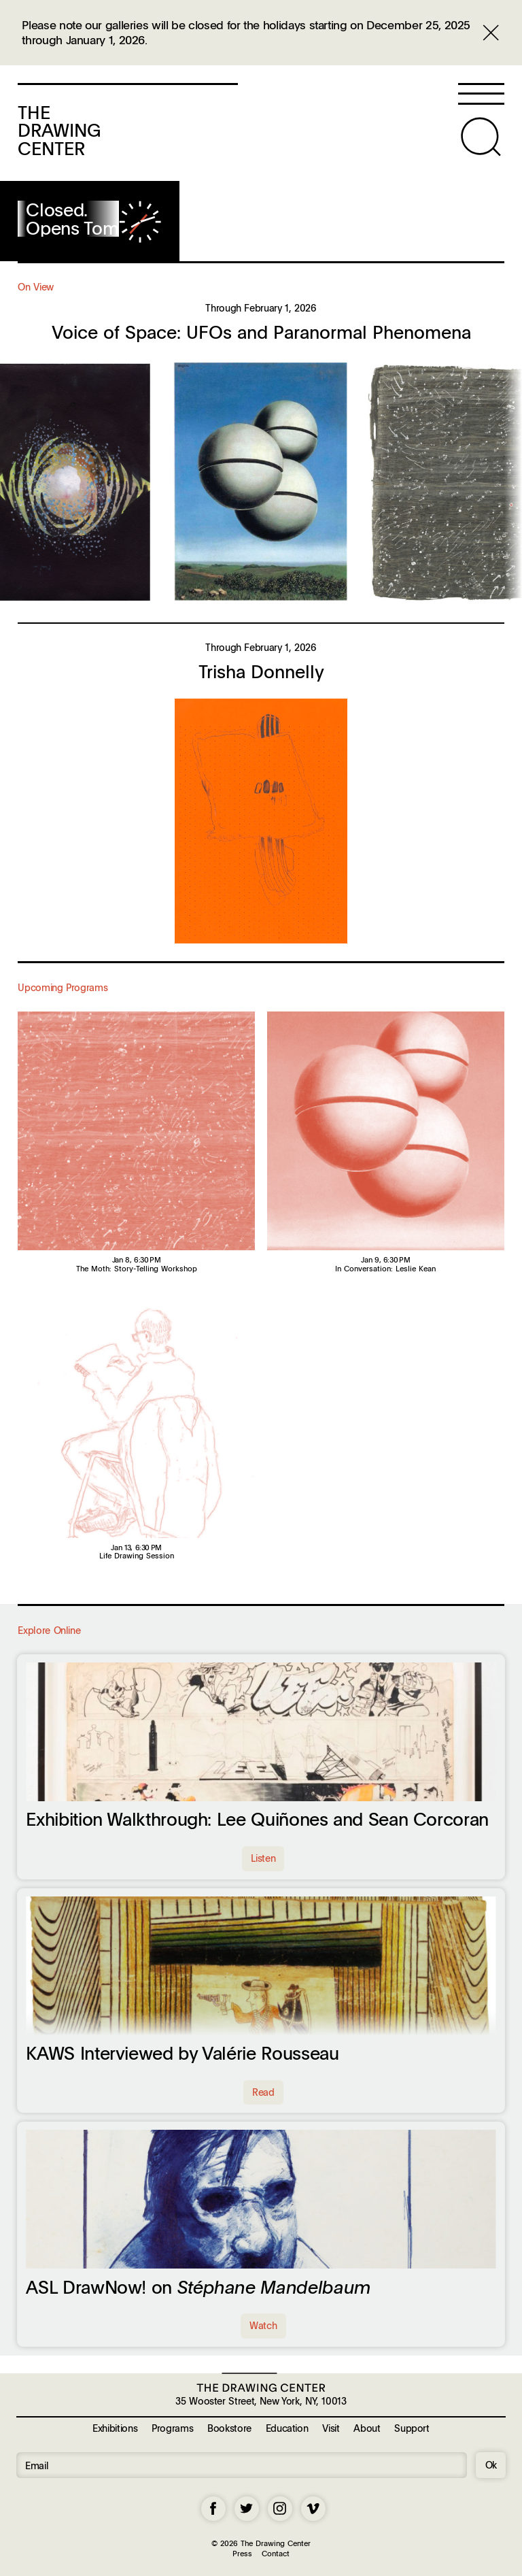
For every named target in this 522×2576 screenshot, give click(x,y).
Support (411, 2428)
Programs (172, 2428)
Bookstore (229, 2428)
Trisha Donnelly (261, 671)
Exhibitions (114, 2428)
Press (242, 2553)
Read (263, 2091)
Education (287, 2428)
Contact (276, 2553)
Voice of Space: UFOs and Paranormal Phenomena (261, 332)
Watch (263, 2325)
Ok (491, 2464)
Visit (330, 2428)
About (366, 2428)
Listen (263, 1857)
